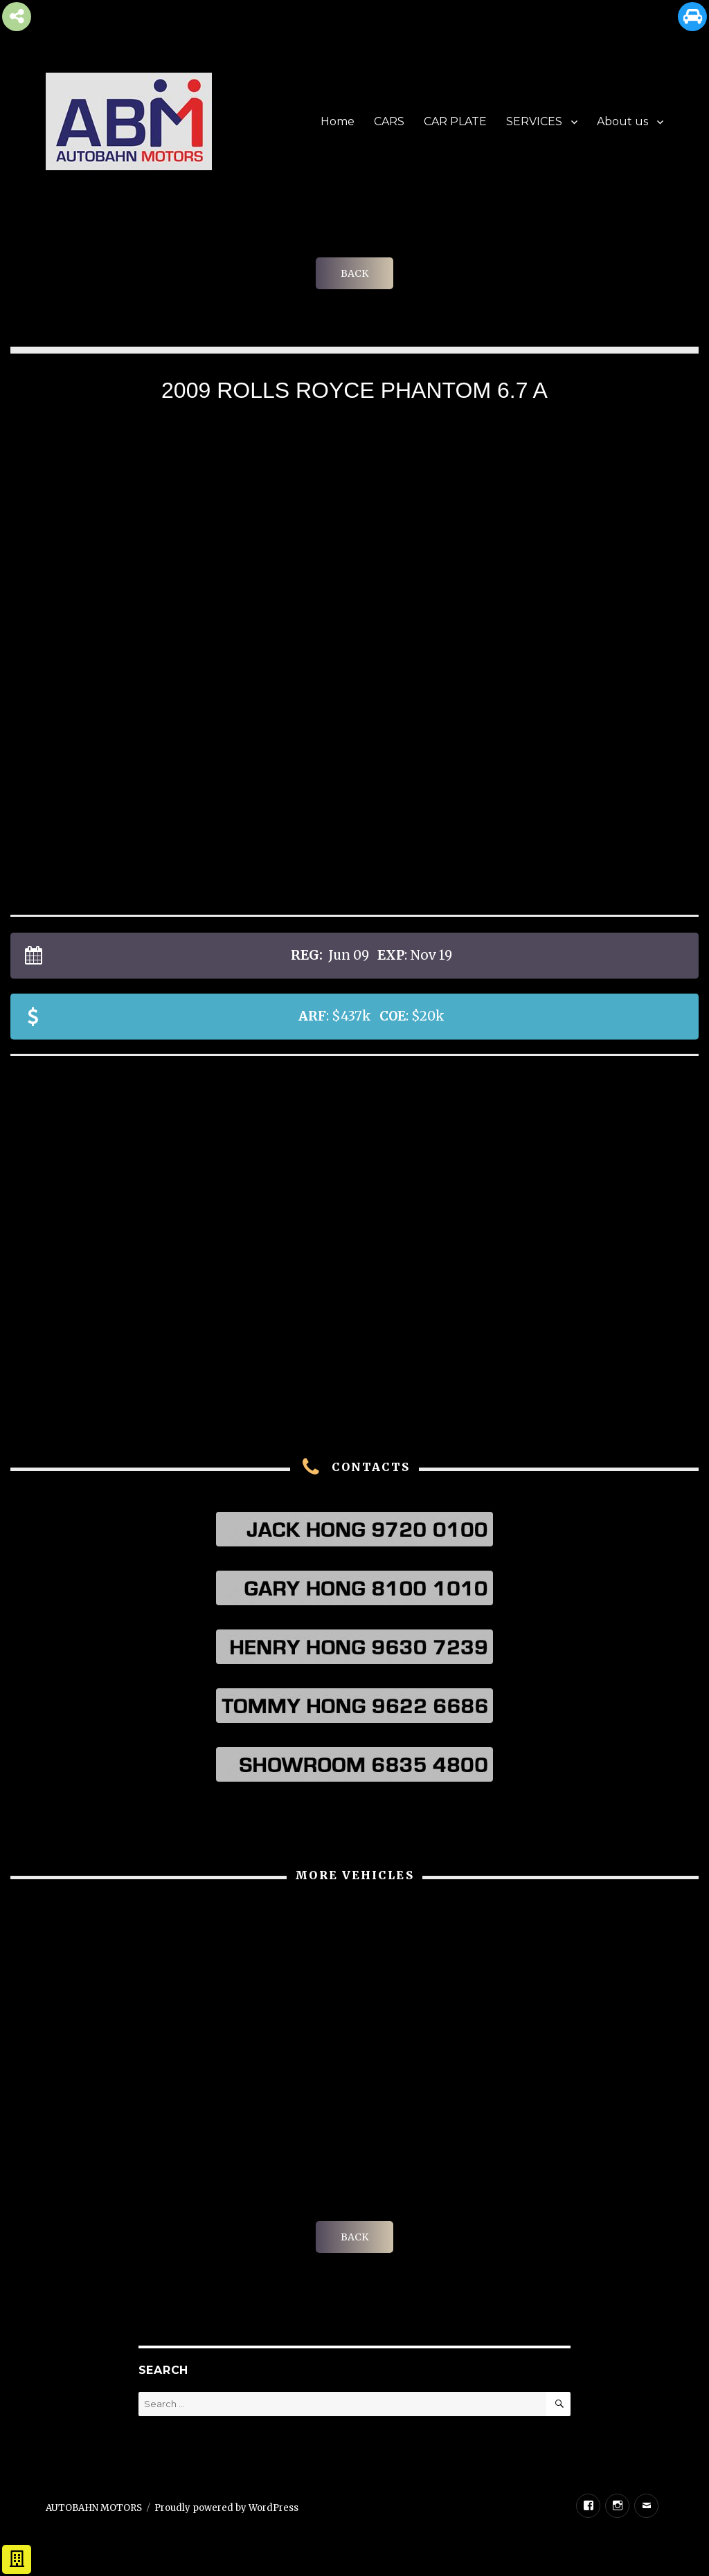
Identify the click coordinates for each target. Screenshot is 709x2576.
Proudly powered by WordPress (226, 2508)
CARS (389, 121)
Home (337, 121)
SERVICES (534, 121)
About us (622, 121)
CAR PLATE (455, 121)
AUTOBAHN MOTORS (94, 2508)
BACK (354, 273)
